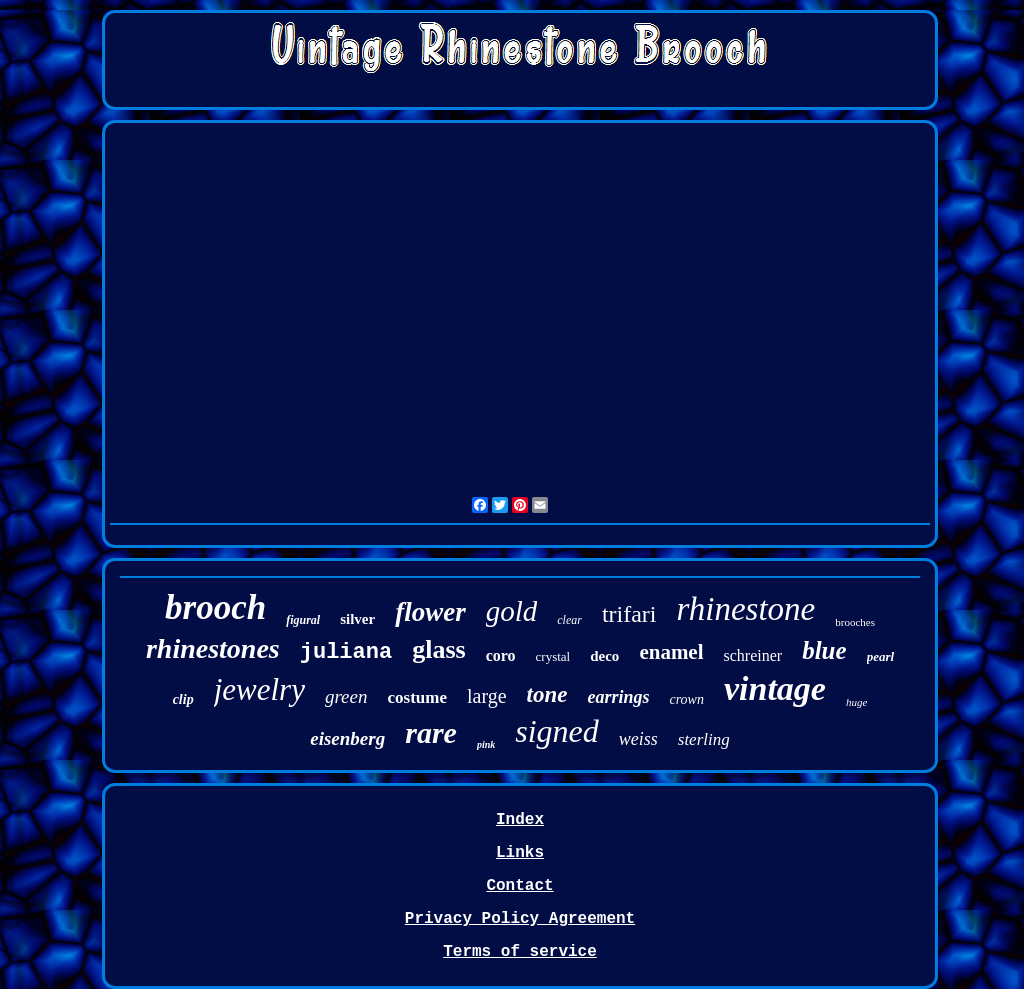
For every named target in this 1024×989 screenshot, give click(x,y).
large (487, 696)
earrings (618, 697)
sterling (704, 739)
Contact (519, 886)
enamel (671, 652)
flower (430, 612)
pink (486, 744)
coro (501, 655)
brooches (855, 622)
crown (686, 699)
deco (604, 656)
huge (856, 702)
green (346, 696)
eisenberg (347, 738)
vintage (775, 688)
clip (183, 699)
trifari (629, 614)
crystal (553, 656)
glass (438, 649)
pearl (880, 656)
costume (416, 697)
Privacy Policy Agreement (520, 919)
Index (520, 820)
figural (303, 620)
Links (520, 853)
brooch (215, 607)
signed (557, 731)
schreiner (753, 655)
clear (569, 620)
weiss (638, 739)
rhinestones (213, 648)
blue (824, 650)
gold (512, 611)
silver (357, 619)
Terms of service (520, 952)
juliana (346, 652)
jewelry (259, 689)
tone (547, 694)
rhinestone (746, 609)
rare (431, 732)
